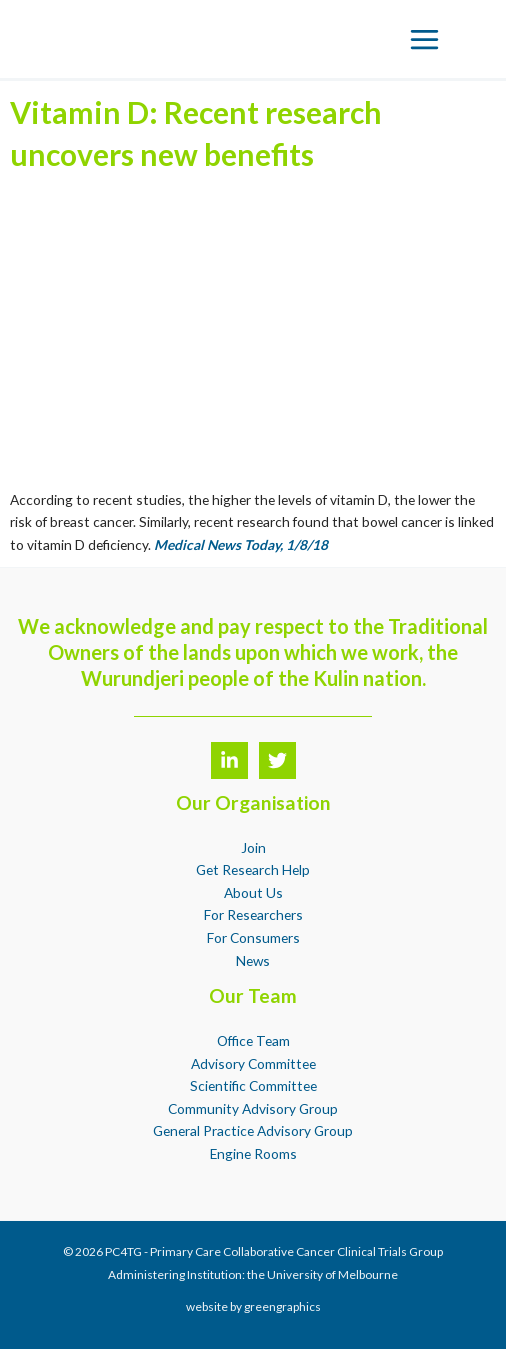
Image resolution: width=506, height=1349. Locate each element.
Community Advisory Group (253, 1108)
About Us (253, 892)
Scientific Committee (253, 1085)
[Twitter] (277, 760)
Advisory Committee (253, 1063)
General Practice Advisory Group (253, 1130)
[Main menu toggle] (425, 39)
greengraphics (282, 1306)
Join (253, 847)
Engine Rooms (253, 1153)
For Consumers (253, 937)
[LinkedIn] (229, 760)
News (253, 960)
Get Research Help (253, 869)
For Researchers (253, 914)
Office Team (253, 1040)
